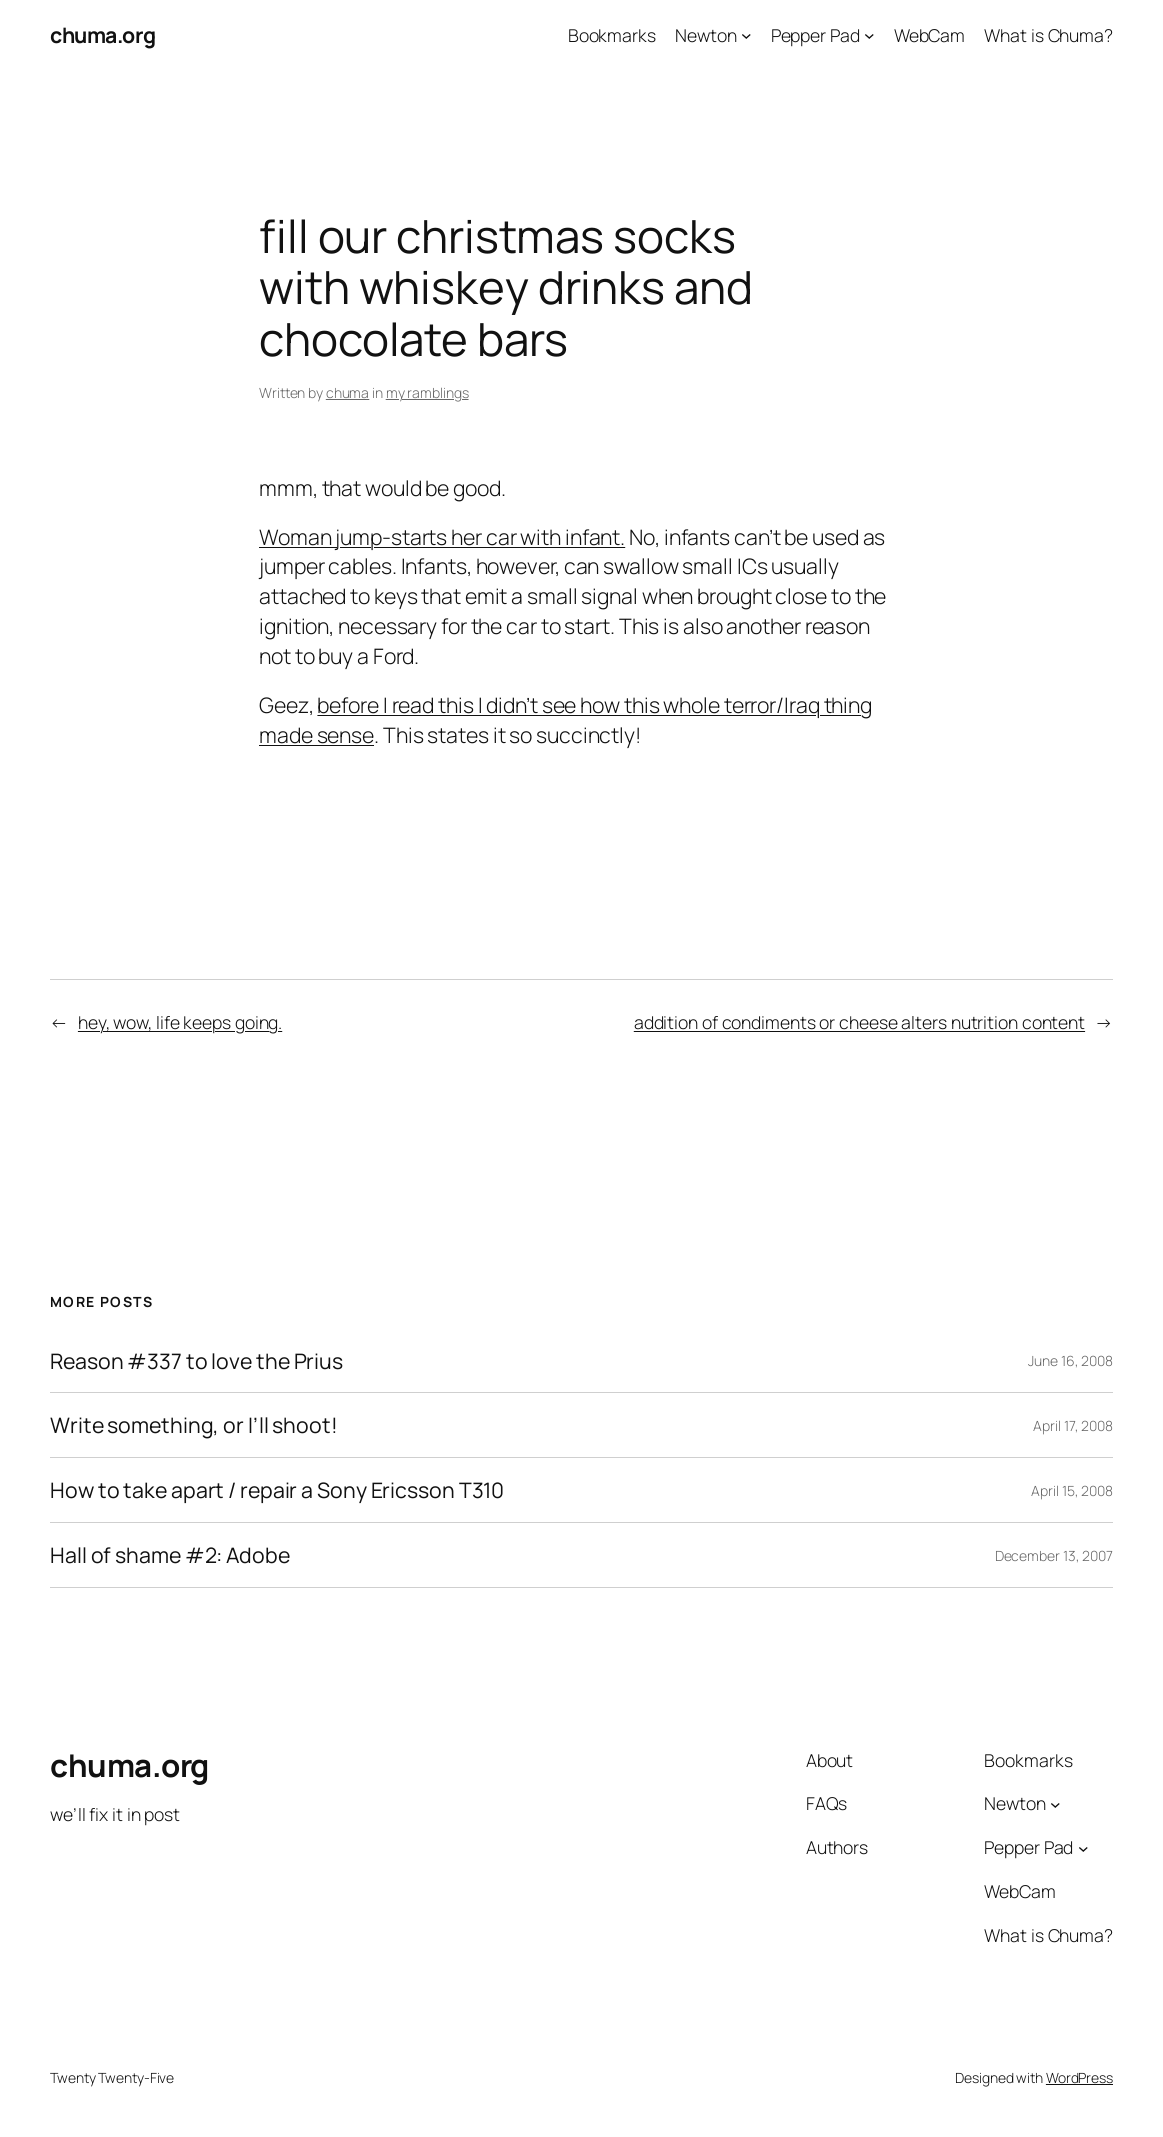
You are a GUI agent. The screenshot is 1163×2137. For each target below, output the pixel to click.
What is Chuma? (1048, 35)
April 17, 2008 (1073, 1425)
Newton (705, 35)
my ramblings (427, 392)
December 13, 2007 (1054, 1555)
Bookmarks (612, 35)
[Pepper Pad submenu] (869, 35)
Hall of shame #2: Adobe (170, 1555)
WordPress (1079, 2077)
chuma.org (103, 34)
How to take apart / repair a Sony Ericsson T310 (277, 1490)
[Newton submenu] (746, 35)
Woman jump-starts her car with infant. (442, 536)
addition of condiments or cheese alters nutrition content (859, 1022)
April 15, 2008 (1072, 1490)
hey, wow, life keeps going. (180, 1022)
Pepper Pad (815, 35)
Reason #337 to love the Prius (196, 1361)
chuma (348, 392)
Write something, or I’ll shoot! (194, 1425)
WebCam (929, 35)
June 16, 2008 (1070, 1360)
